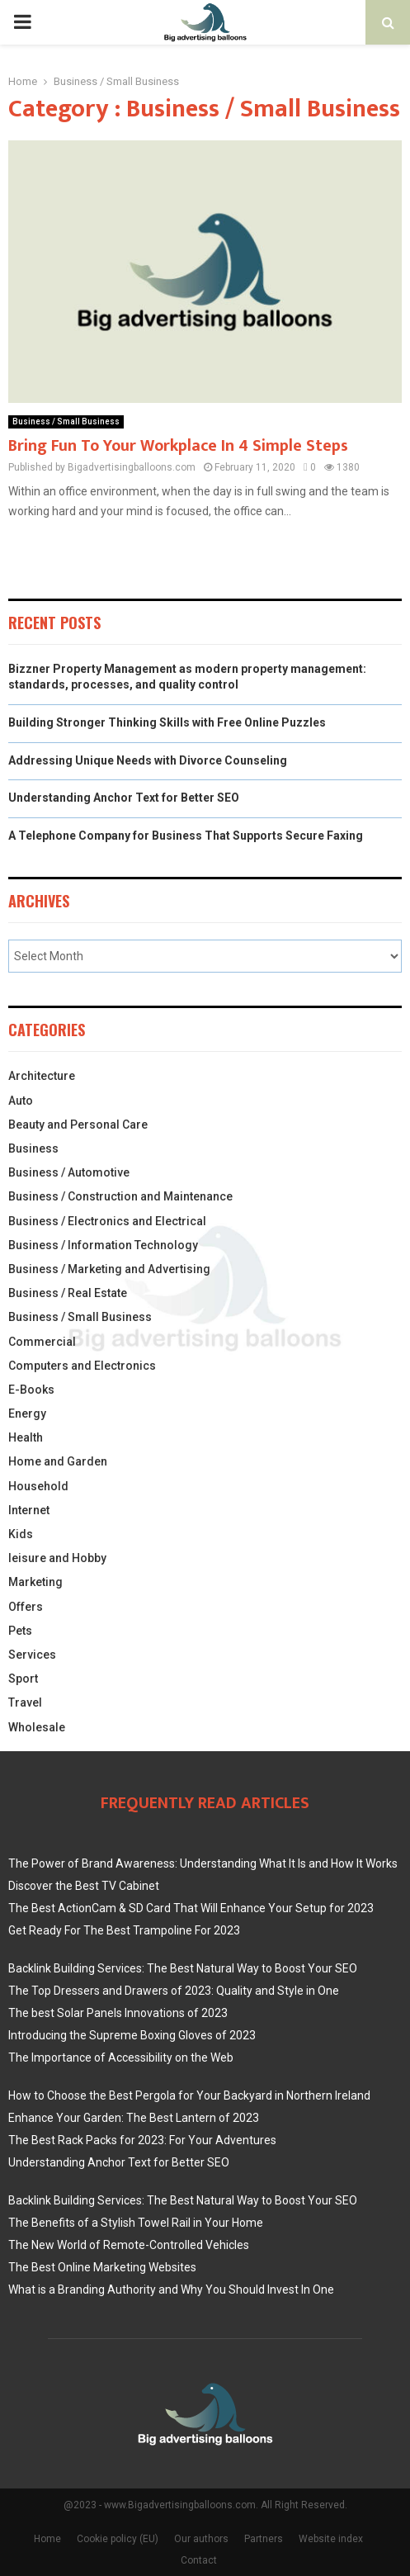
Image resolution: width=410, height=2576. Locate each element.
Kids (20, 1534)
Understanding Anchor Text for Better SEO (123, 797)
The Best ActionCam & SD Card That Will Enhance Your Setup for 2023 (191, 1908)
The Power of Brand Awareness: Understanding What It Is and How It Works (203, 1863)
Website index (331, 2539)
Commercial (42, 1341)
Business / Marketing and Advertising (109, 1269)
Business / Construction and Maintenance (120, 1196)
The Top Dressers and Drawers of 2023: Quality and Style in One (173, 1990)
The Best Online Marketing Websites (102, 2267)
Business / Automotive (69, 1172)
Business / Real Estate (67, 1293)
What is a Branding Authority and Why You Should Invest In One (171, 2289)
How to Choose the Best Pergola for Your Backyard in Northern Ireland (189, 2095)
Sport (23, 1678)
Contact (199, 2560)
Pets (20, 1630)
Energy (27, 1413)
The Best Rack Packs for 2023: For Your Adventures (142, 2140)
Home (47, 2539)
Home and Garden (57, 1461)
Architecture (41, 1075)
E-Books (31, 1389)
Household (38, 1486)
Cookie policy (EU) (117, 2539)
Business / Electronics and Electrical (107, 1221)
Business (33, 1148)
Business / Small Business (66, 421)
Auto (20, 1100)
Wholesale (36, 1727)
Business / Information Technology (103, 1245)
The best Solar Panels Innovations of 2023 (118, 2013)
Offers (25, 1606)
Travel (25, 1702)
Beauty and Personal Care (78, 1124)
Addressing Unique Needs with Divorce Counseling (147, 760)
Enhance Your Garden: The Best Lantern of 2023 (133, 2117)
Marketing (35, 1582)
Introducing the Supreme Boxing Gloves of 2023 (132, 2035)
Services (32, 1654)
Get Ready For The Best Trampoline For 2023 (124, 1930)
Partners (263, 2539)
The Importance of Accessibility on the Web (120, 2057)
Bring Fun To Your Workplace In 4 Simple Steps (178, 446)
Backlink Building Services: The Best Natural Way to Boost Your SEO (182, 1968)
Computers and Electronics (82, 1365)
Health (25, 1437)
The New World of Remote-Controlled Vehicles (128, 2245)
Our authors (201, 2539)
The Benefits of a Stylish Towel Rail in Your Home (135, 2222)
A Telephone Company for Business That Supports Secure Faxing (185, 835)
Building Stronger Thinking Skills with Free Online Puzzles (167, 722)
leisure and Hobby (57, 1558)
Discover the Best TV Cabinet (83, 1885)
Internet (28, 1510)
